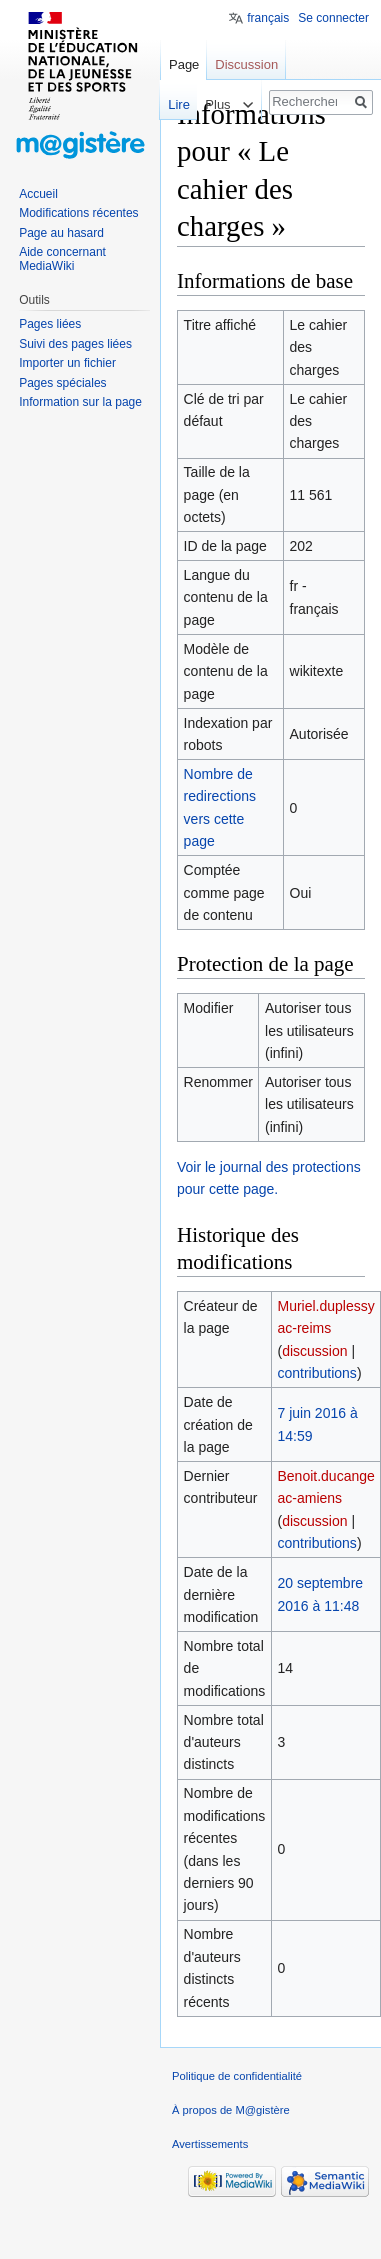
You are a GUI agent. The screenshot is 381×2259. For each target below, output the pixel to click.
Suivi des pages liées (75, 344)
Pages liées (50, 324)
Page (184, 64)
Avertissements (210, 2144)
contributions (316, 1373)
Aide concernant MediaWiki (62, 259)
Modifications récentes (78, 213)
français (268, 18)
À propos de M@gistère (231, 2110)
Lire (169, 104)
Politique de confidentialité (237, 2076)
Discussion (246, 64)
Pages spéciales (62, 383)
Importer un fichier (67, 363)
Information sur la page (80, 402)
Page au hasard (61, 233)
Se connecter (333, 18)
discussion (314, 1351)
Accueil (38, 194)
